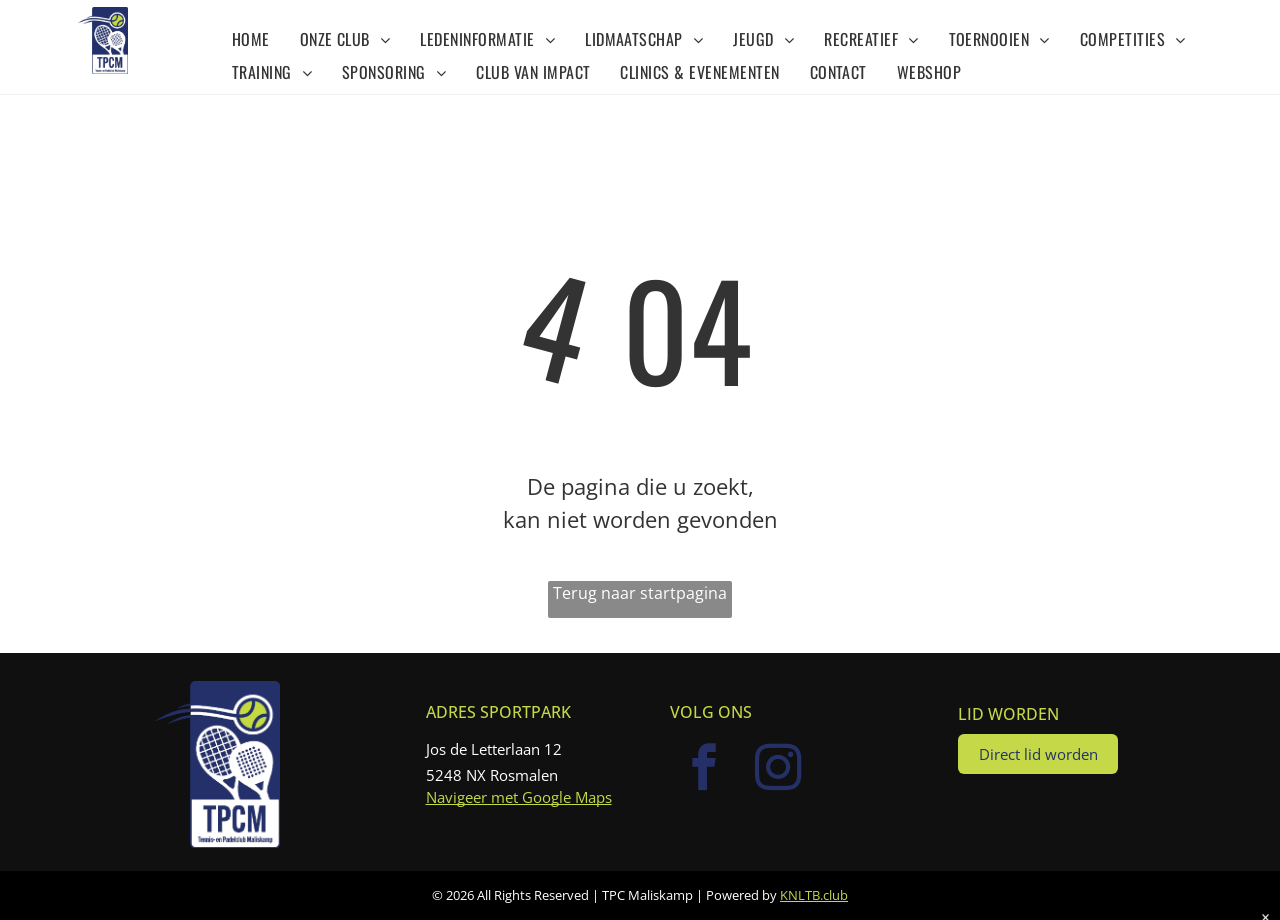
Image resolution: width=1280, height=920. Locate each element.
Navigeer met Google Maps (519, 797)
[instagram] (779, 770)
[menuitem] (251, 38)
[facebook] (705, 770)
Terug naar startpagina (640, 593)
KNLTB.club (814, 895)
